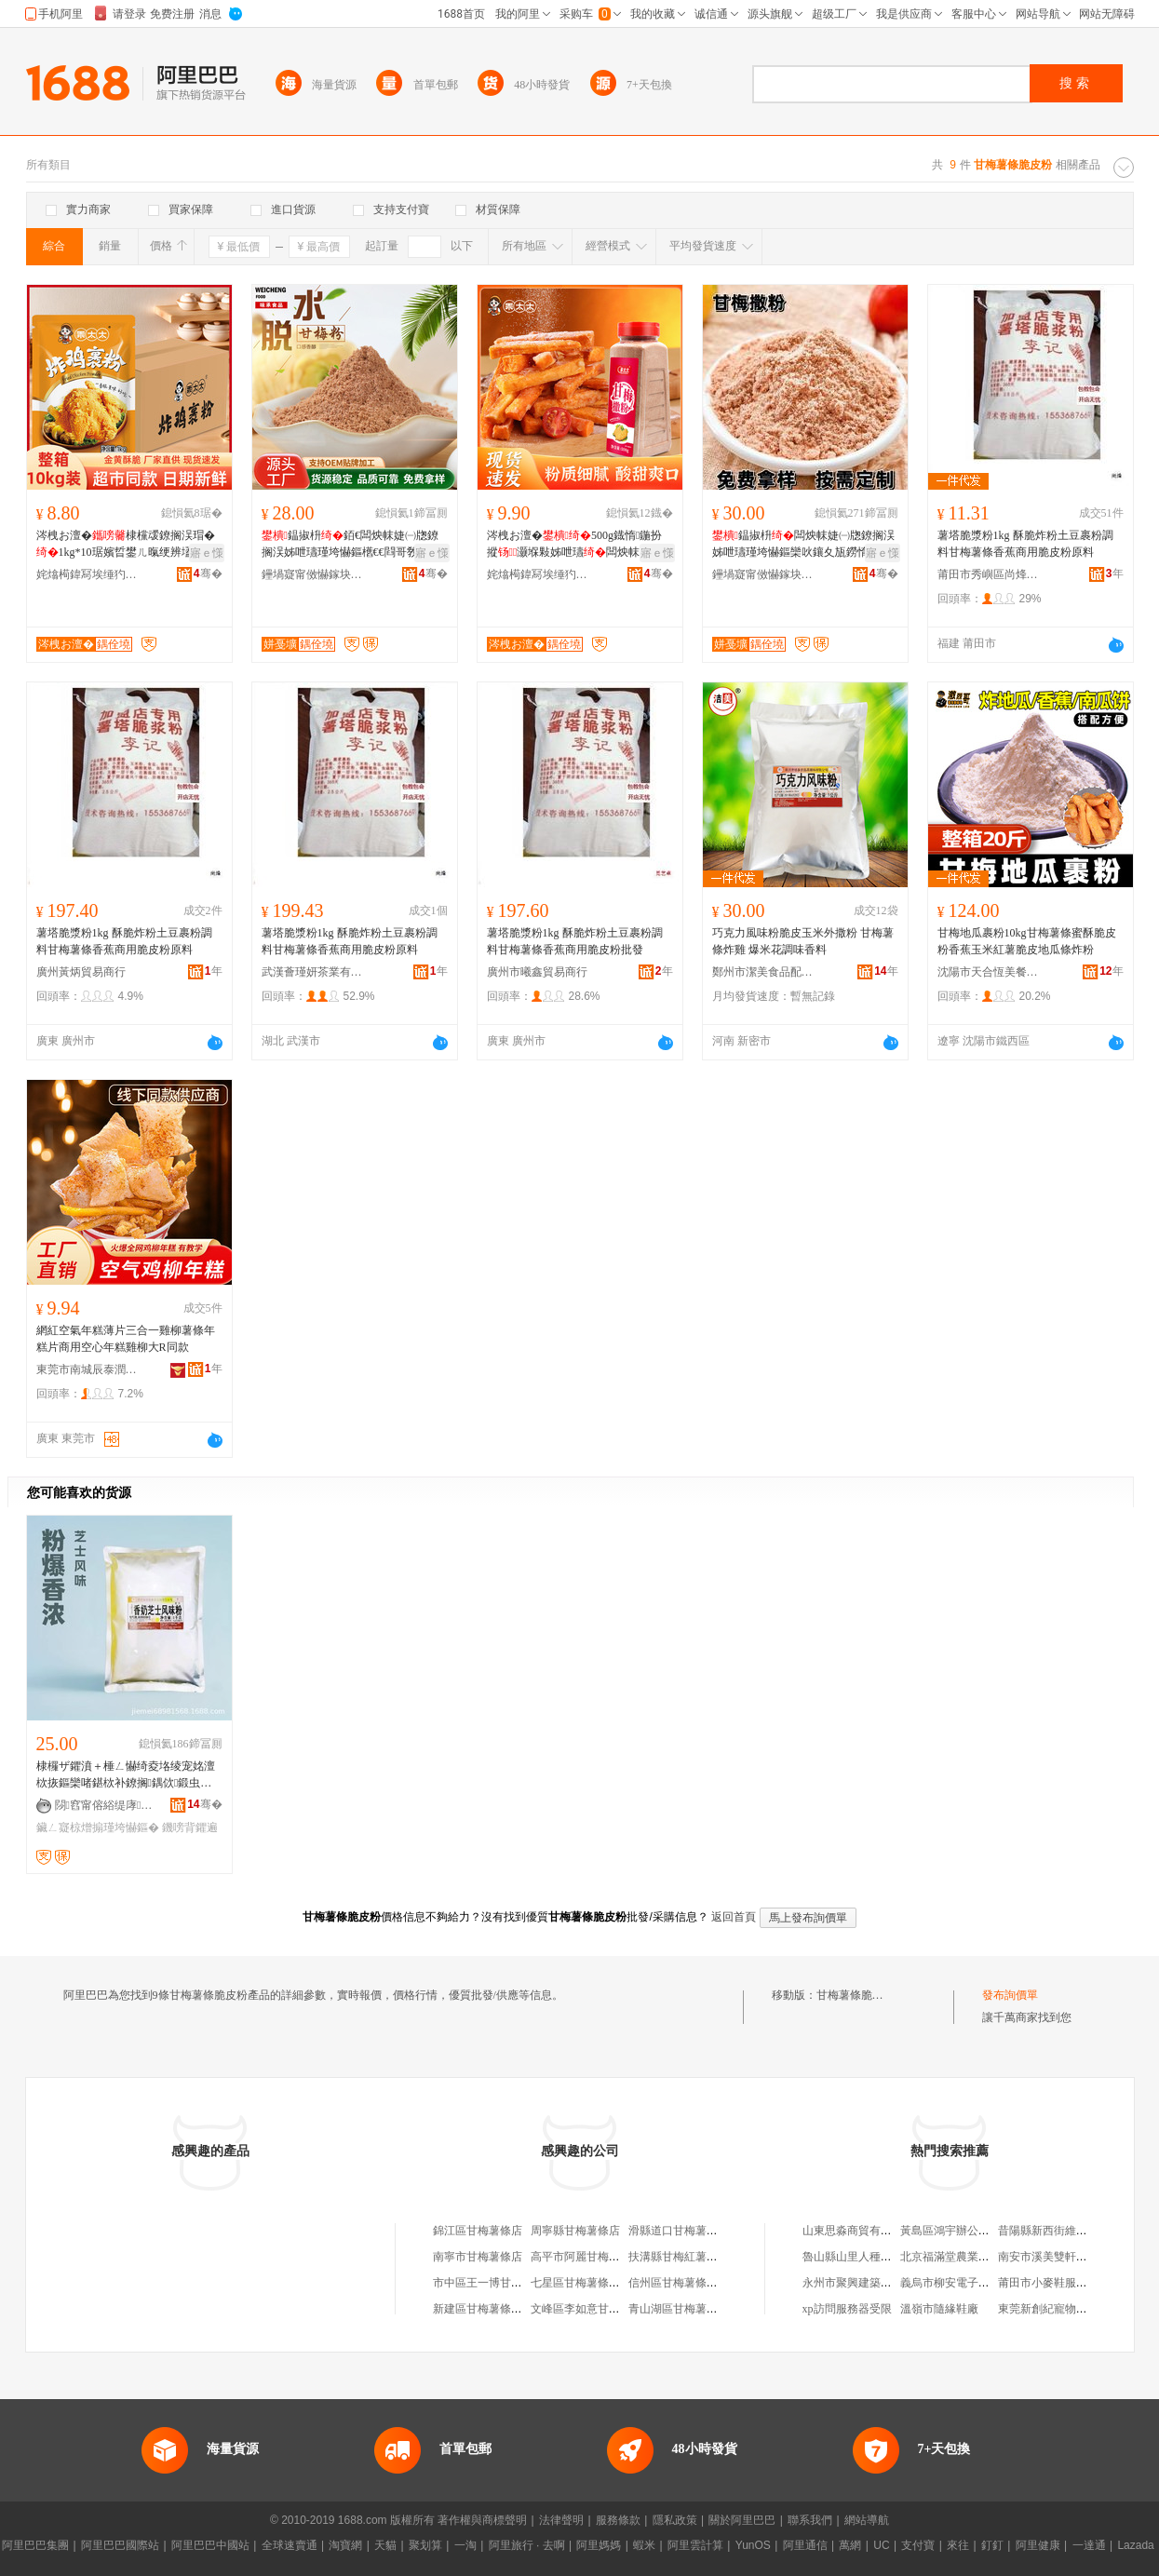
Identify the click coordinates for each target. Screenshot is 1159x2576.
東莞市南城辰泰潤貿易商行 (87, 1369)
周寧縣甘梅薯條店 (575, 2230)
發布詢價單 (1010, 1995)
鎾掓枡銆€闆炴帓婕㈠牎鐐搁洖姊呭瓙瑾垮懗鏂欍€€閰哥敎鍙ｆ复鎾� (351, 544)
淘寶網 (345, 2545)
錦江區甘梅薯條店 (477, 2230)
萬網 (850, 2545)
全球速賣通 (289, 2545)
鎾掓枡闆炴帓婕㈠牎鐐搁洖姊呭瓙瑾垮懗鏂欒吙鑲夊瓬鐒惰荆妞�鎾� (803, 544)
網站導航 (866, 2520)
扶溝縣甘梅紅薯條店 (678, 2256)
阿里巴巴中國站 (210, 2545)
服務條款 (618, 2520)
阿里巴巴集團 (35, 2545)
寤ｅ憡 (206, 553)
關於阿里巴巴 (741, 2520)
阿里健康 (1038, 2545)
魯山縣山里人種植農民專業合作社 (886, 2256)
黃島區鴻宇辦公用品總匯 (961, 2230)
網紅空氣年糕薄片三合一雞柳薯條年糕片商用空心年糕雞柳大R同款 (125, 1339)
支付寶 (918, 2545)
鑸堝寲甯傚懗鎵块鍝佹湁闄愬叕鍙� (313, 574)
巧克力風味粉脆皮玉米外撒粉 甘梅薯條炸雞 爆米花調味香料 (803, 941)
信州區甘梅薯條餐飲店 (684, 2282)
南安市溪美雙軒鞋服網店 (1059, 2256)
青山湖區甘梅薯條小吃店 (689, 2308)
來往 (958, 2545)
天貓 (385, 2545)
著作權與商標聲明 (482, 2520)
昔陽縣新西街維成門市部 (1059, 2230)
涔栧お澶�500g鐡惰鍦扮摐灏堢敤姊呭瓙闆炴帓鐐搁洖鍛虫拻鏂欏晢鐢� (575, 544)
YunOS (753, 2545)
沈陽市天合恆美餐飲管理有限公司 (988, 971)
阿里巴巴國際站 (120, 2545)
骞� (208, 573)
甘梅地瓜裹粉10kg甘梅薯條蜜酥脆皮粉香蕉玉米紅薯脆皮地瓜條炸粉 (1026, 941)
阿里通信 (805, 2545)
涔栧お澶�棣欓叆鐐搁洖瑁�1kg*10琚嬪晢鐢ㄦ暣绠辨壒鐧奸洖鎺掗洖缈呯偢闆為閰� (125, 544)
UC (881, 2545)
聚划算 (425, 2545)
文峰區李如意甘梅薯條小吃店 (603, 2308)
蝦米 (644, 2545)
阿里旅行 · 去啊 (527, 2545)
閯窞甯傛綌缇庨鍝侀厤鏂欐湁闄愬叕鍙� (106, 1805)
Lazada (1135, 2545)
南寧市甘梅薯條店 (477, 2256)
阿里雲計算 (695, 2545)
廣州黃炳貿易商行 (81, 971)
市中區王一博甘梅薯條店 (494, 2282)
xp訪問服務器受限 (847, 2308)
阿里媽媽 (598, 2545)
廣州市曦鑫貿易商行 (537, 971)
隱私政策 (675, 2520)
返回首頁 (733, 1916)
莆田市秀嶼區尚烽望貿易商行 (988, 574)
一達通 (1089, 2545)
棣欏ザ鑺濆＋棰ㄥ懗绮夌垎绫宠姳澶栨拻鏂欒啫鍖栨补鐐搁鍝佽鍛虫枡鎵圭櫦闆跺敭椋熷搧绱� (125, 1775)
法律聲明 (561, 2520)
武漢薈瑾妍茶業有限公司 (313, 971)
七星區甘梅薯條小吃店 (586, 2282)
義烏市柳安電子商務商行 (961, 2282)
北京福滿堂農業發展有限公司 (972, 2256)
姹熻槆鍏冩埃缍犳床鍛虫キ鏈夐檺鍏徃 (87, 574)
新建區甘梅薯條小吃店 (489, 2308)
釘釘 (992, 2545)
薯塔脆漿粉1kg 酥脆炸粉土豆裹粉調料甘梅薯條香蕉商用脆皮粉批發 (575, 941)
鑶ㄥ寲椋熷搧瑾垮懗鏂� (97, 1827)
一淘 (465, 2545)
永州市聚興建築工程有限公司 (875, 2282)
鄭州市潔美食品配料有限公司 (763, 971)
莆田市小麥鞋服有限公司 (1059, 2282)
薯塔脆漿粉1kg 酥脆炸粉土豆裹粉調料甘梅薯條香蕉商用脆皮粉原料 (1025, 544)
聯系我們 (810, 2520)
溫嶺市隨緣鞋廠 (939, 2308)
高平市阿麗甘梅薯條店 (586, 2256)
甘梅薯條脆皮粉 (855, 1995)
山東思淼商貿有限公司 (858, 2230)
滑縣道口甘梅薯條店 (678, 2230)
